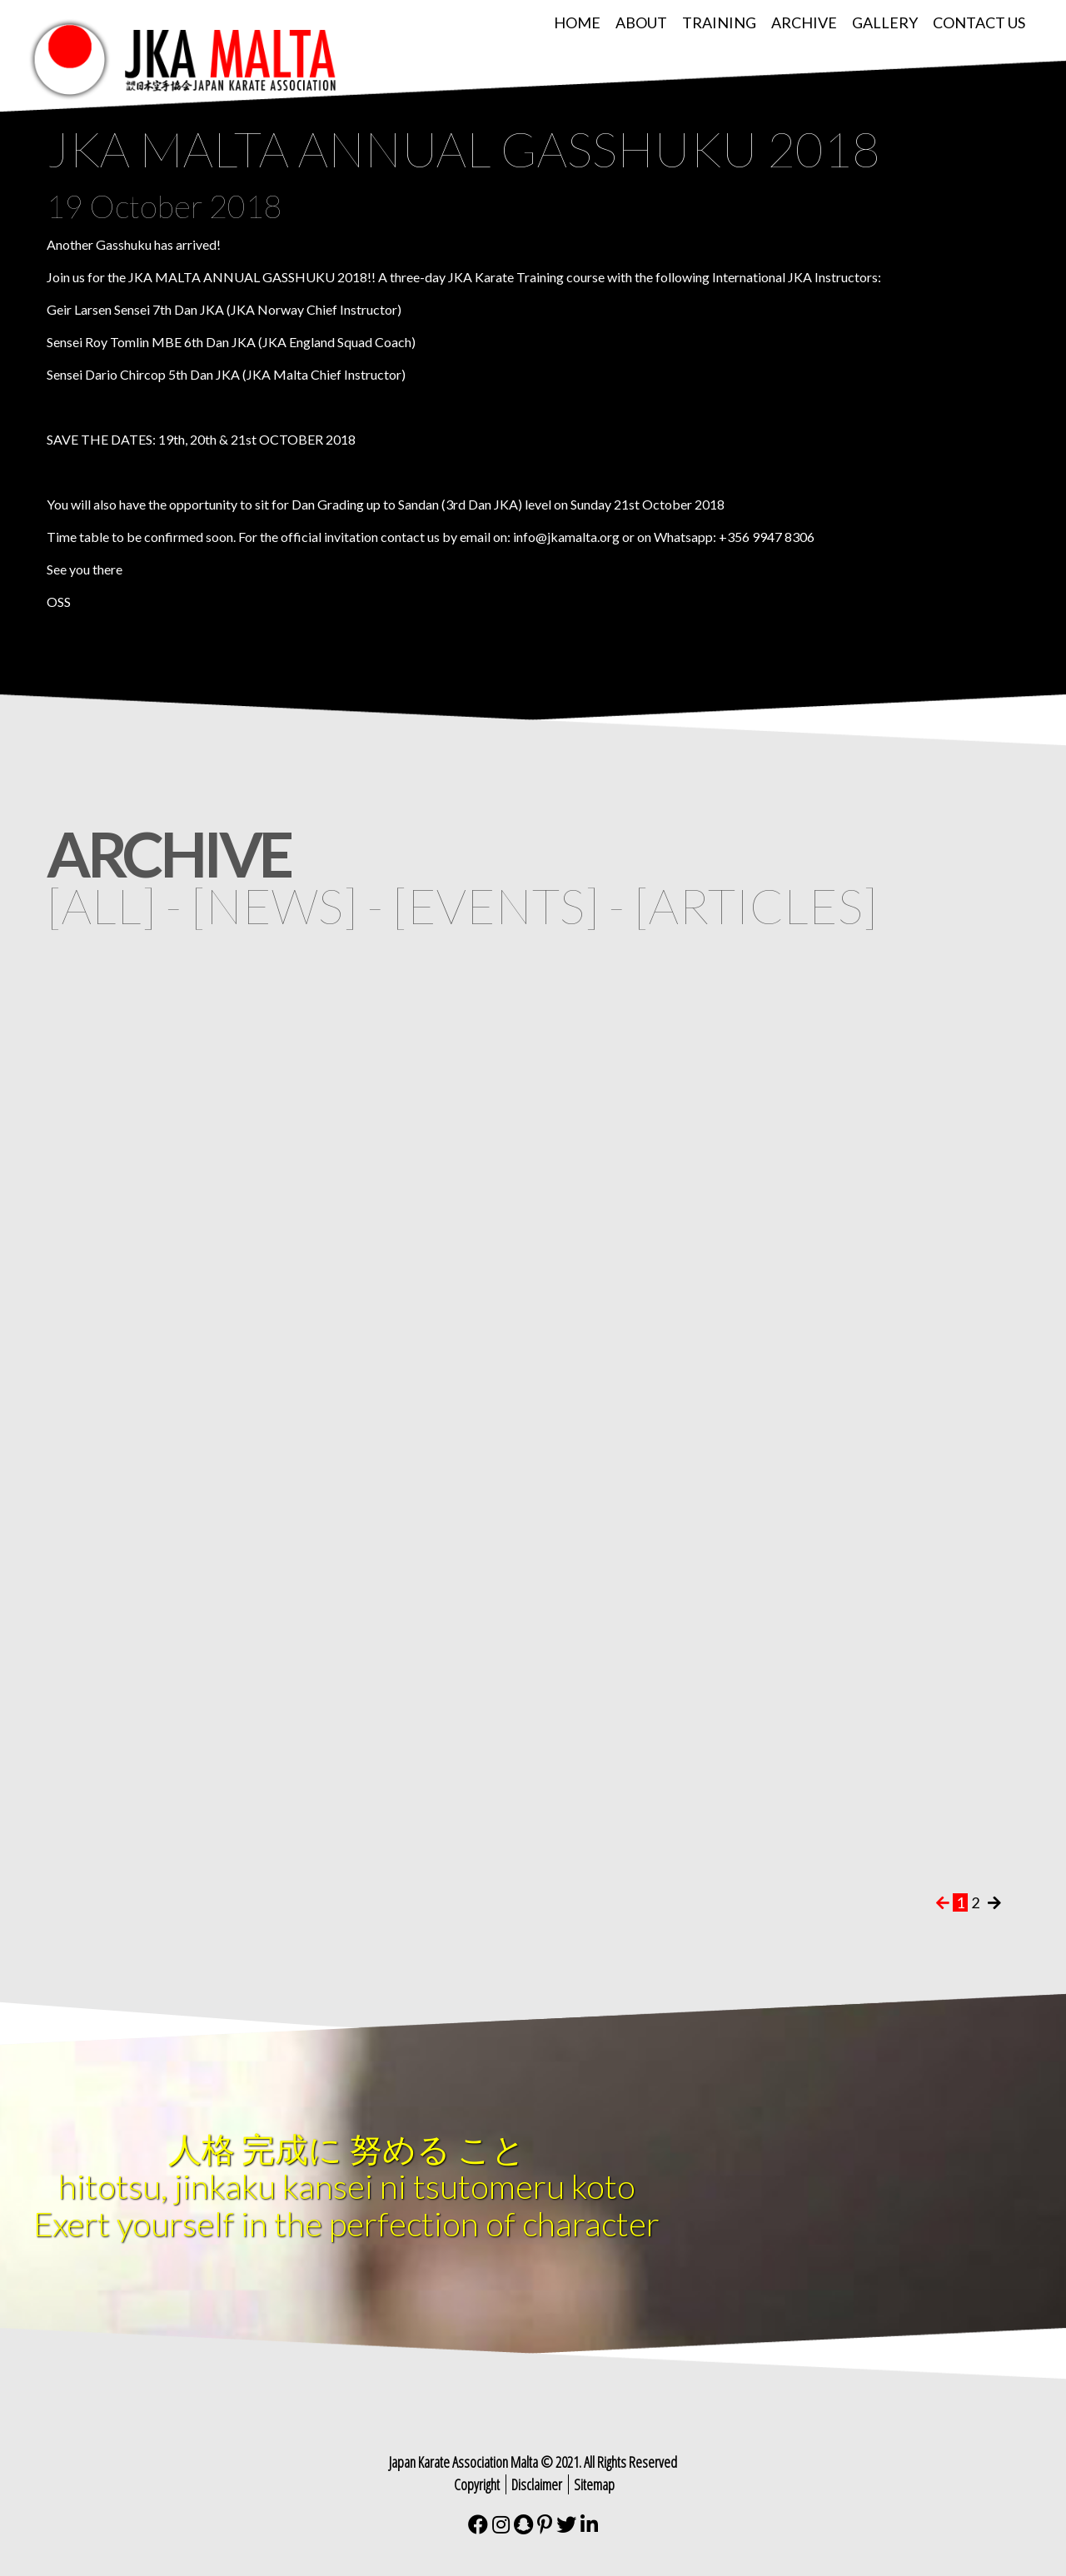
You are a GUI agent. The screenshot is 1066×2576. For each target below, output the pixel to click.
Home (577, 22)
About (641, 22)
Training (719, 22)
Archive (804, 22)
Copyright (477, 2484)
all (102, 905)
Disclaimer (536, 2484)
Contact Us (979, 22)
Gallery (885, 22)
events (496, 905)
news (274, 905)
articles (756, 905)
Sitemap (594, 2484)
